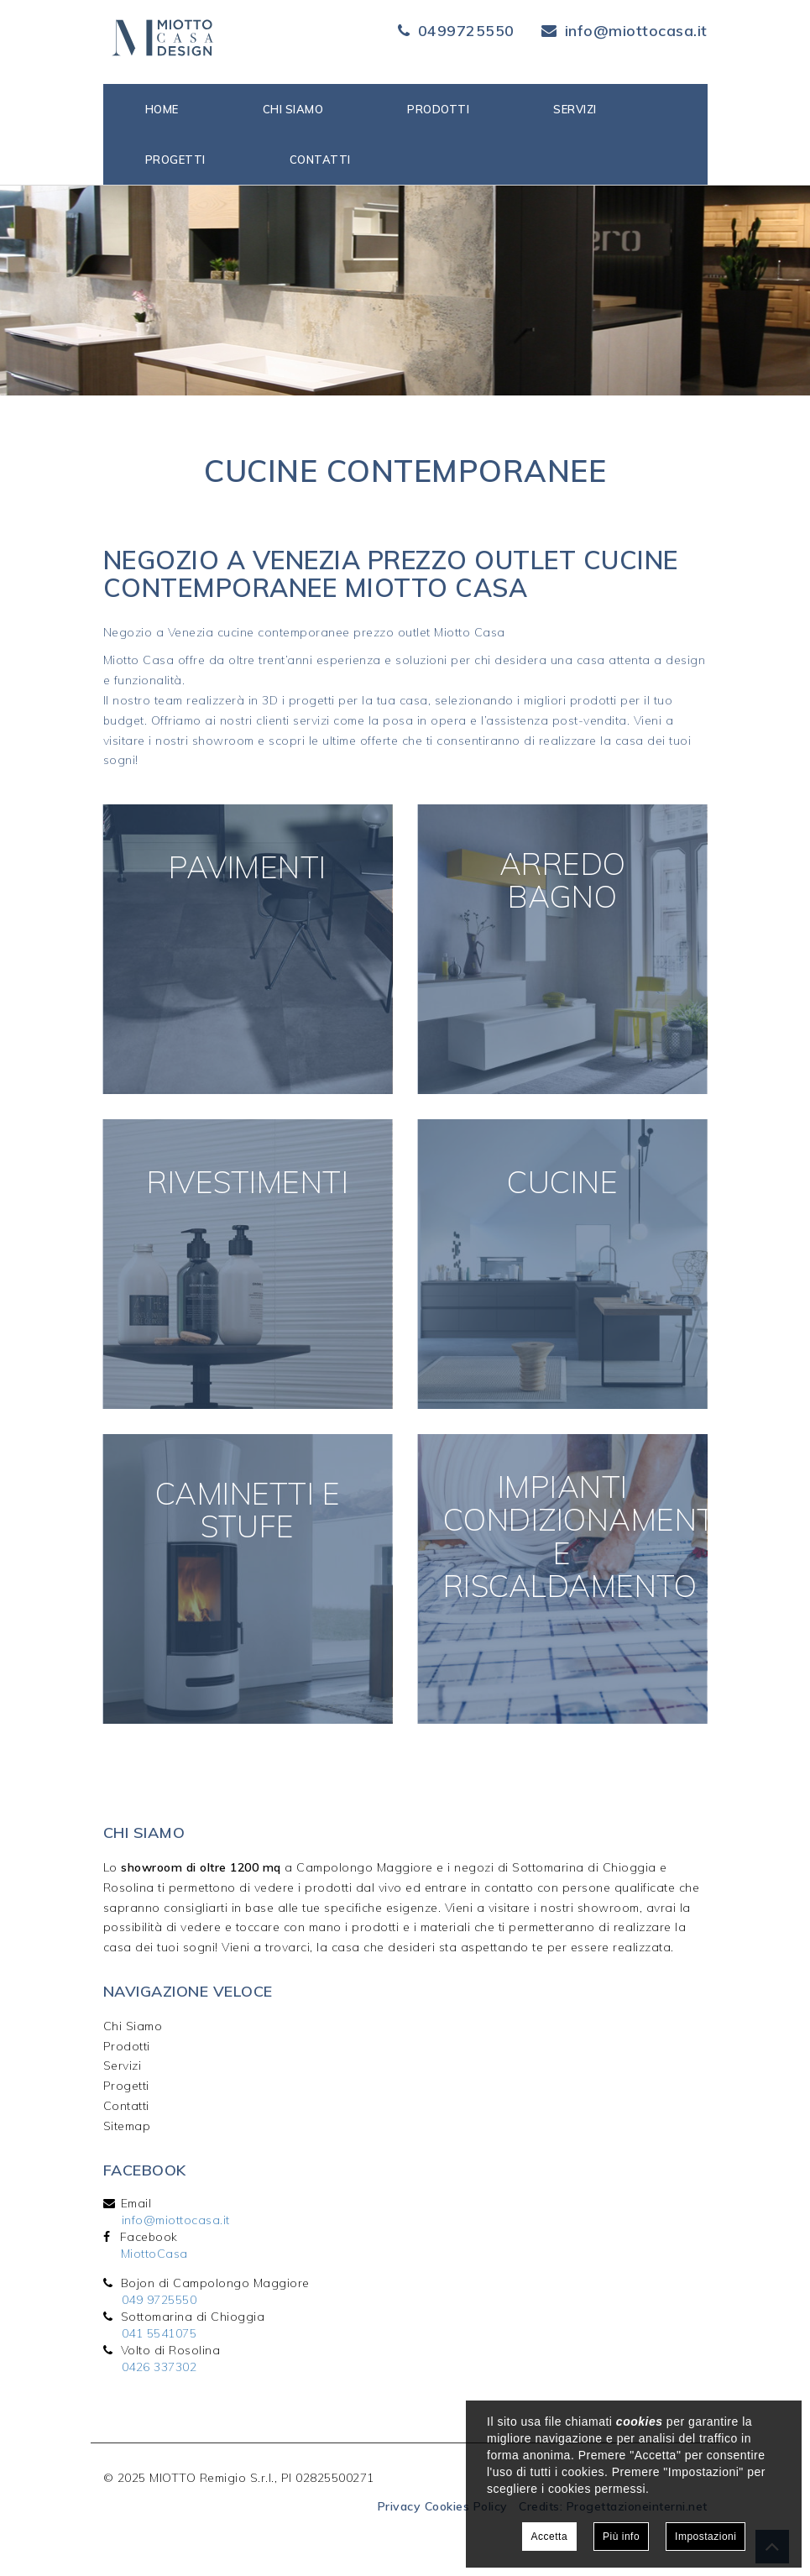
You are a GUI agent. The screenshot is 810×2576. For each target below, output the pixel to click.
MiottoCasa (154, 2253)
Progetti (175, 159)
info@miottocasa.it (636, 30)
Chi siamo (293, 109)
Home (162, 109)
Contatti (320, 159)
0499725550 (466, 30)
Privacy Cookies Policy (443, 2506)
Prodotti (438, 109)
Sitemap (127, 2126)
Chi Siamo (133, 2026)
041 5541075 (159, 2333)
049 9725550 (159, 2299)
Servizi (575, 109)
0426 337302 (159, 2366)
